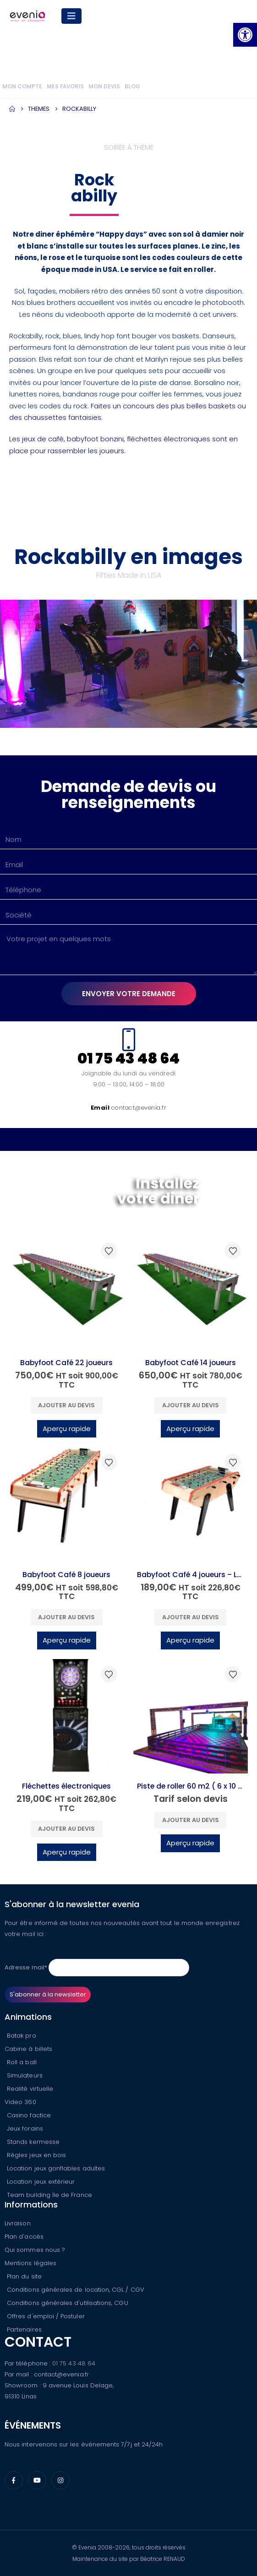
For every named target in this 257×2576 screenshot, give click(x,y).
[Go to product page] (66, 1293)
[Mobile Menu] (71, 16)
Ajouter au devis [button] (66, 1405)
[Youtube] (37, 2480)
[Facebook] (14, 2480)
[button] (245, 35)
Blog (132, 86)
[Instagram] (60, 2480)
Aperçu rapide (67, 1428)
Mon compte (22, 86)
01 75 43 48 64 (73, 2363)
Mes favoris (65, 86)
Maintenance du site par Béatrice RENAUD (128, 2559)
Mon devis (104, 86)
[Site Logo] (27, 16)
